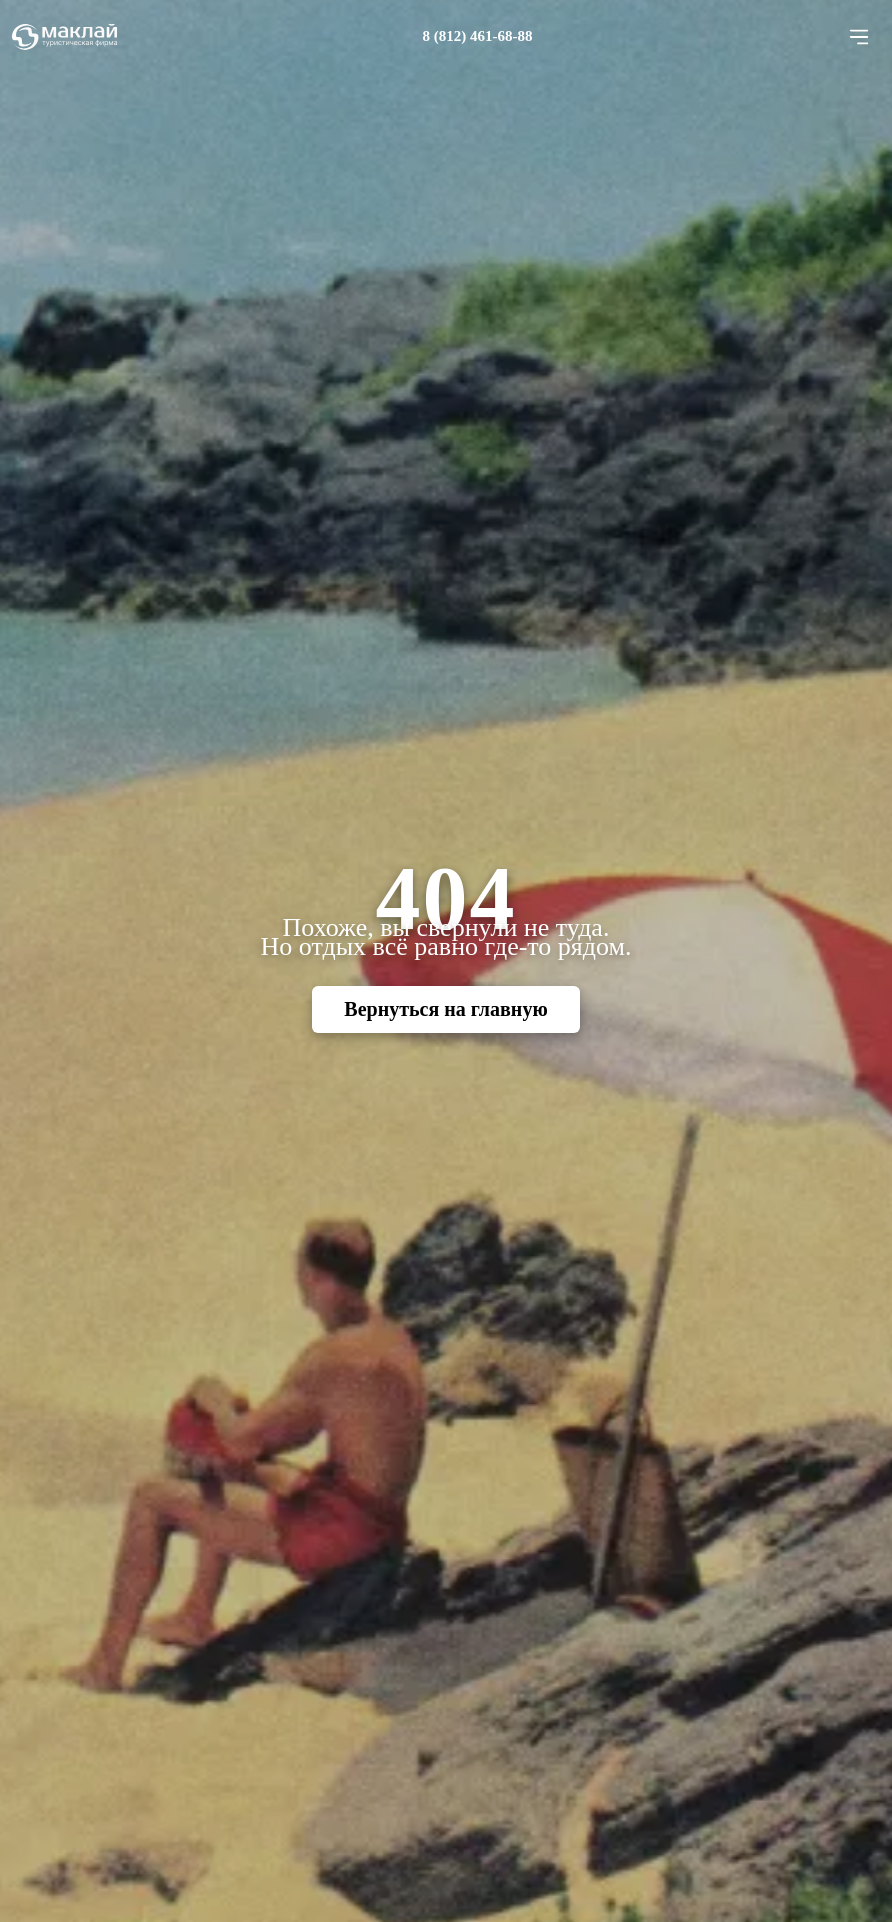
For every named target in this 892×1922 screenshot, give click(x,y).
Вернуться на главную (445, 1009)
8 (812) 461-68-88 (478, 36)
